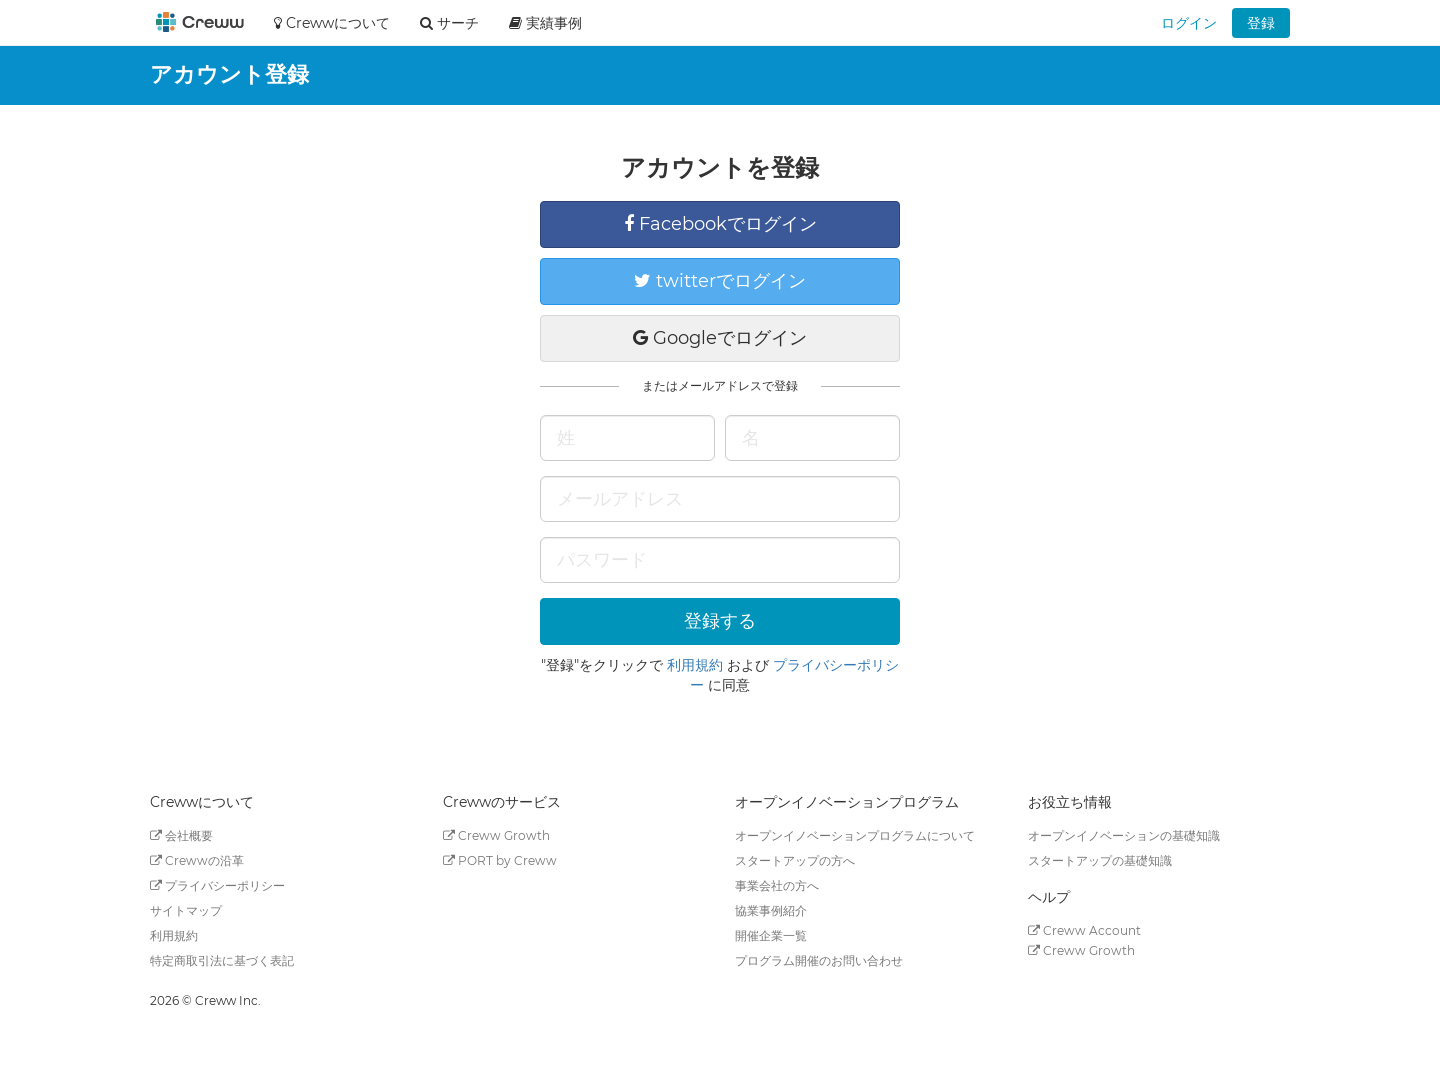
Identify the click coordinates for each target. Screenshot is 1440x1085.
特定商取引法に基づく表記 (222, 960)
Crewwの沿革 (197, 860)
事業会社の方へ (777, 885)
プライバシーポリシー (217, 885)
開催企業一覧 (771, 935)
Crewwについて (332, 23)
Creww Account (1084, 930)
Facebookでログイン (720, 224)
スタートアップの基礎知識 (1100, 860)
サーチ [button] (449, 23)
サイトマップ (186, 910)
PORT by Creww (500, 860)
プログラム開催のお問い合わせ (819, 960)
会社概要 (181, 835)
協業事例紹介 (771, 910)
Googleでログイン (720, 338)
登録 (1261, 23)
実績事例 (545, 23)
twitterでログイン (720, 281)
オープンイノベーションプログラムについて (855, 835)
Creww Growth (496, 835)
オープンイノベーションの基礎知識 (1124, 835)
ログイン (1189, 23)
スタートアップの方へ (795, 860)
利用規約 (695, 665)
